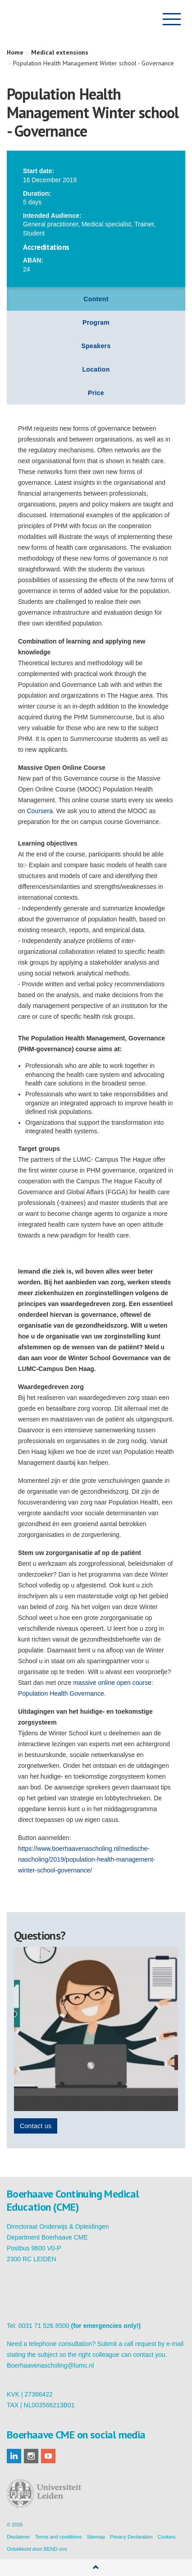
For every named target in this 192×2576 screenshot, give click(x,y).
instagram (31, 2456)
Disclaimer (18, 2536)
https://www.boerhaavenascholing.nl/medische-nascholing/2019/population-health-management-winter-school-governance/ (86, 1859)
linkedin (14, 2456)
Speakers (95, 346)
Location (96, 369)
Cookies (167, 2536)
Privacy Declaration (131, 2536)
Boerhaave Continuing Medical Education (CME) (53, 19)
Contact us (35, 2126)
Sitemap (96, 2536)
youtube (48, 2456)
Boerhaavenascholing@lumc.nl (50, 2365)
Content (95, 299)
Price (96, 392)
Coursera (40, 810)
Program (96, 322)
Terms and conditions (58, 2536)
